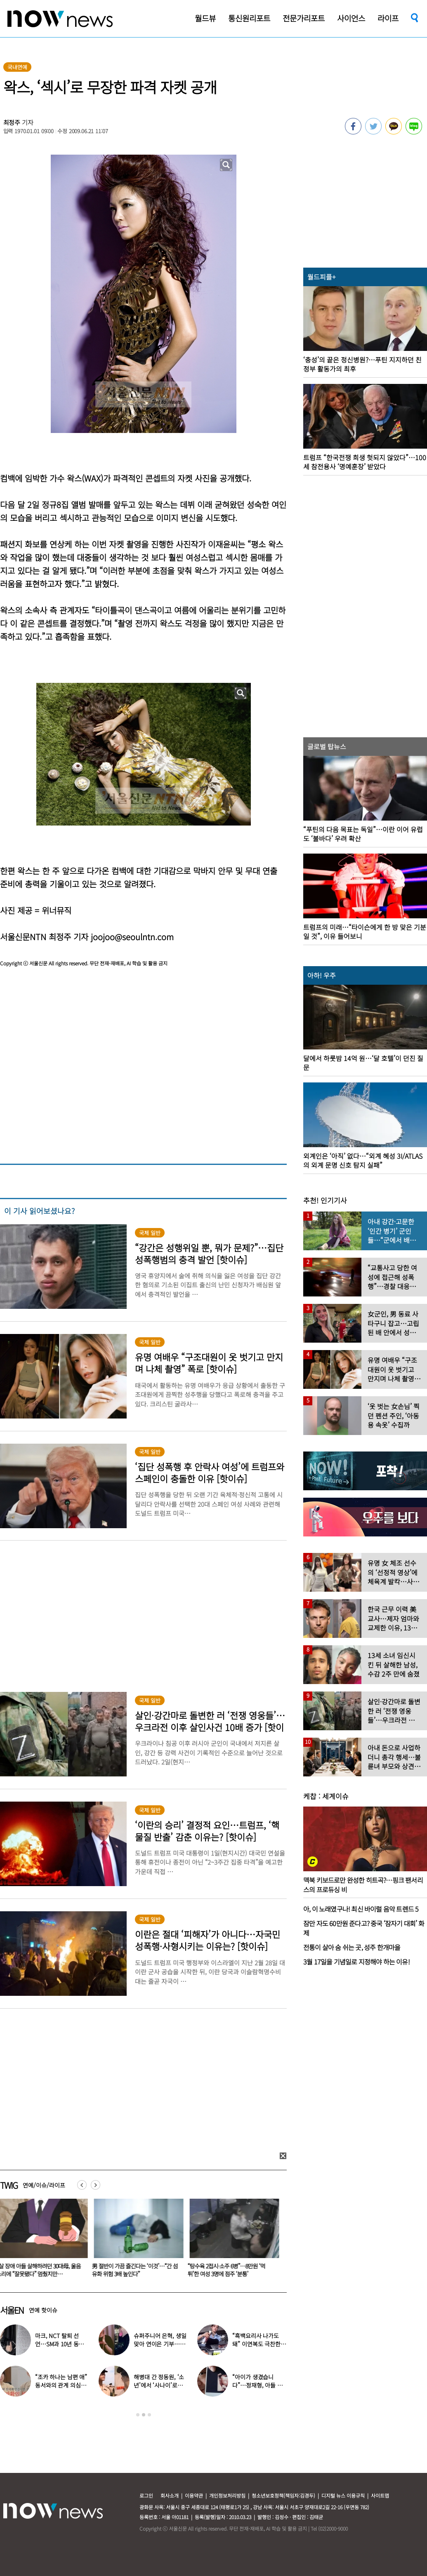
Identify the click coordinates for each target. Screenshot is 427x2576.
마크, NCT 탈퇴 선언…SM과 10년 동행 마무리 (59, 2343)
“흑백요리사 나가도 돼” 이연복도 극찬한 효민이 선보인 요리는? (258, 2343)
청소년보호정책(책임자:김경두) (283, 2495)
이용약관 (194, 2495)
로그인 (146, 2495)
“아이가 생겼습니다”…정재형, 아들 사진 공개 (257, 2385)
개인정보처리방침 (227, 2495)
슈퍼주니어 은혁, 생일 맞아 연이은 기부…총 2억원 (160, 2343)
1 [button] (137, 2414)
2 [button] (143, 2414)
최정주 (12, 122)
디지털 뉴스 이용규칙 (343, 2495)
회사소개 (169, 2495)
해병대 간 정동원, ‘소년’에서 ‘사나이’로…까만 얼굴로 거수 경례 (160, 2385)
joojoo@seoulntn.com (132, 937)
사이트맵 (380, 2495)
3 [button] (149, 2414)
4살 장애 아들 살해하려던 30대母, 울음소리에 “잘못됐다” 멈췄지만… (136, 2270)
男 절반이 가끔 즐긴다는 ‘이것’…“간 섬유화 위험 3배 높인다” (232, 2270)
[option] (137, 2240)
